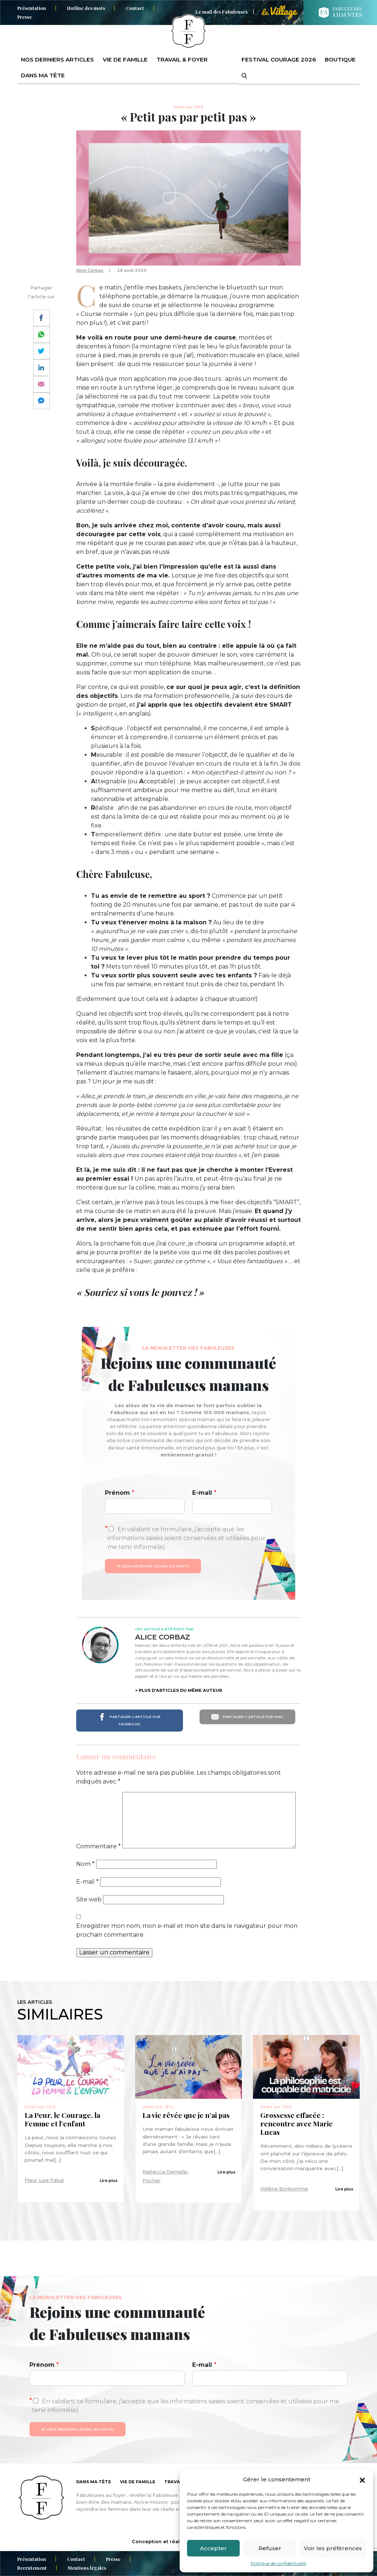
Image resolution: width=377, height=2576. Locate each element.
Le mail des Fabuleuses (221, 11)
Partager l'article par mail (247, 1717)
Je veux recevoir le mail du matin (153, 1566)
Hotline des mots (86, 8)
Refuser (269, 2548)
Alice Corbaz (89, 270)
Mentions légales (87, 2568)
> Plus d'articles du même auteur (178, 1690)
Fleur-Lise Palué (44, 2180)
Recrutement (32, 2568)
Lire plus (109, 2180)
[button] (362, 2479)
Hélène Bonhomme (284, 2189)
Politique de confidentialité (278, 2563)
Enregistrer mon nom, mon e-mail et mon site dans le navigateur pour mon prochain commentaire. (186, 1930)
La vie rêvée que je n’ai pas (186, 2115)
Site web (89, 1899)
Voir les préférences (333, 2548)
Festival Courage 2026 (279, 59)
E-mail (204, 1492)
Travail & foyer (182, 59)
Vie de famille (125, 59)
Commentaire (98, 1846)
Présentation (31, 8)
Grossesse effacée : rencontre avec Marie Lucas (296, 2123)
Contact (135, 8)
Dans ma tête (43, 75)
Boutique (340, 59)
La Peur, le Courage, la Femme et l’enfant (62, 2119)
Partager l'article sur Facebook (129, 1719)
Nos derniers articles (57, 59)
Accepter (213, 2548)
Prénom (119, 1492)
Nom (85, 1863)
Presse (24, 17)
